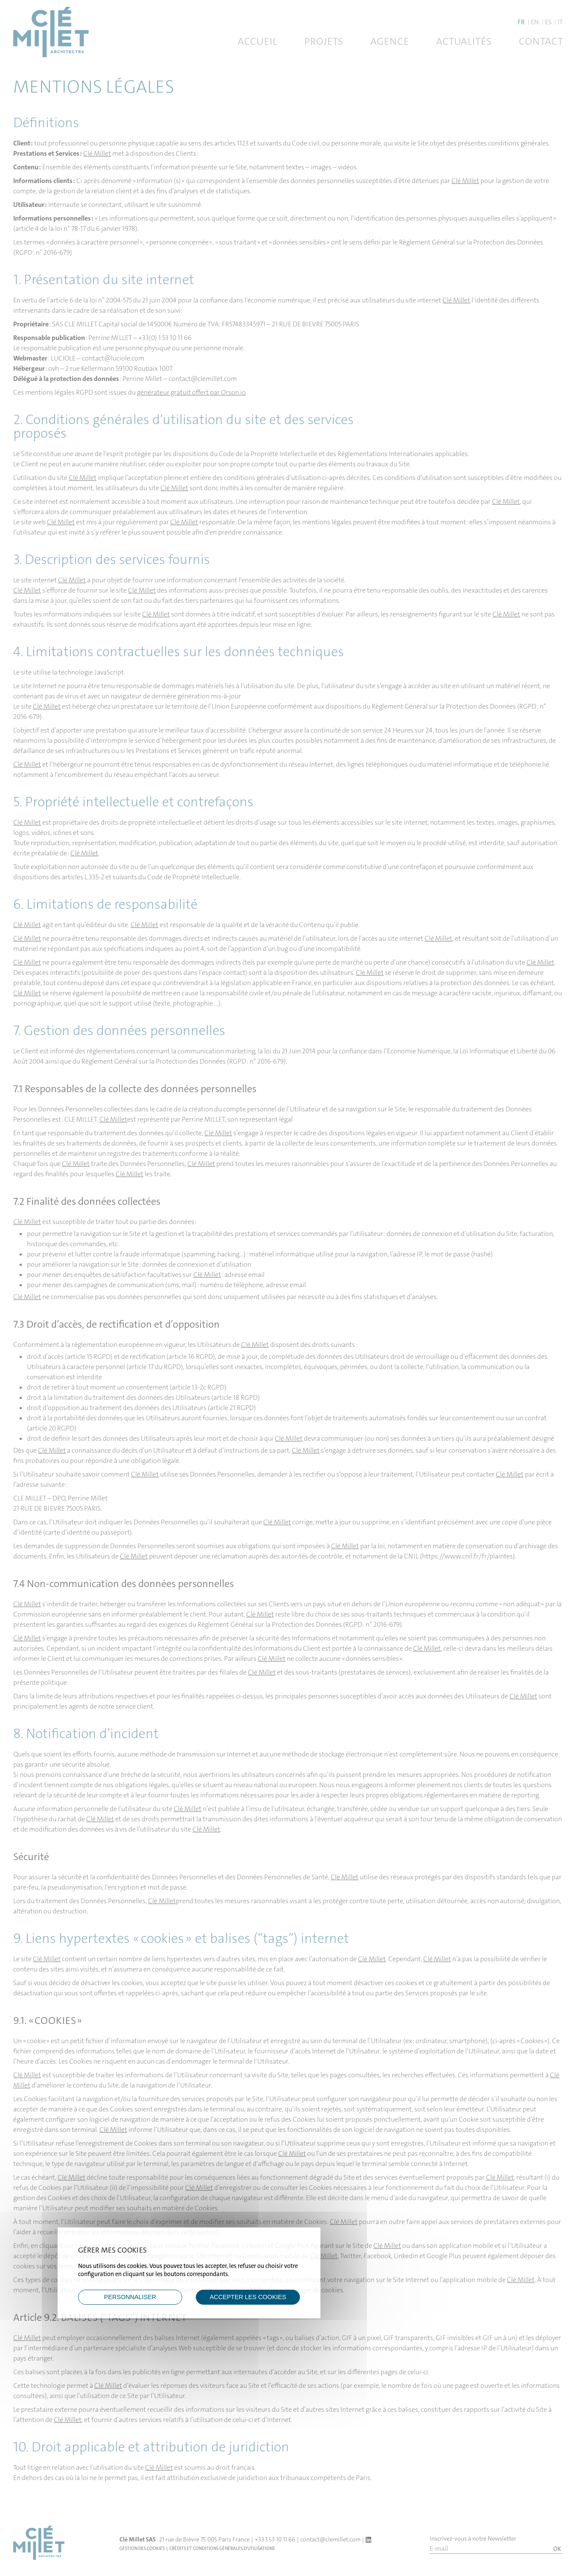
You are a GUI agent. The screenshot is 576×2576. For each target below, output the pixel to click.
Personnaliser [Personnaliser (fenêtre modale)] (130, 2297)
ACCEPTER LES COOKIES (247, 2297)
